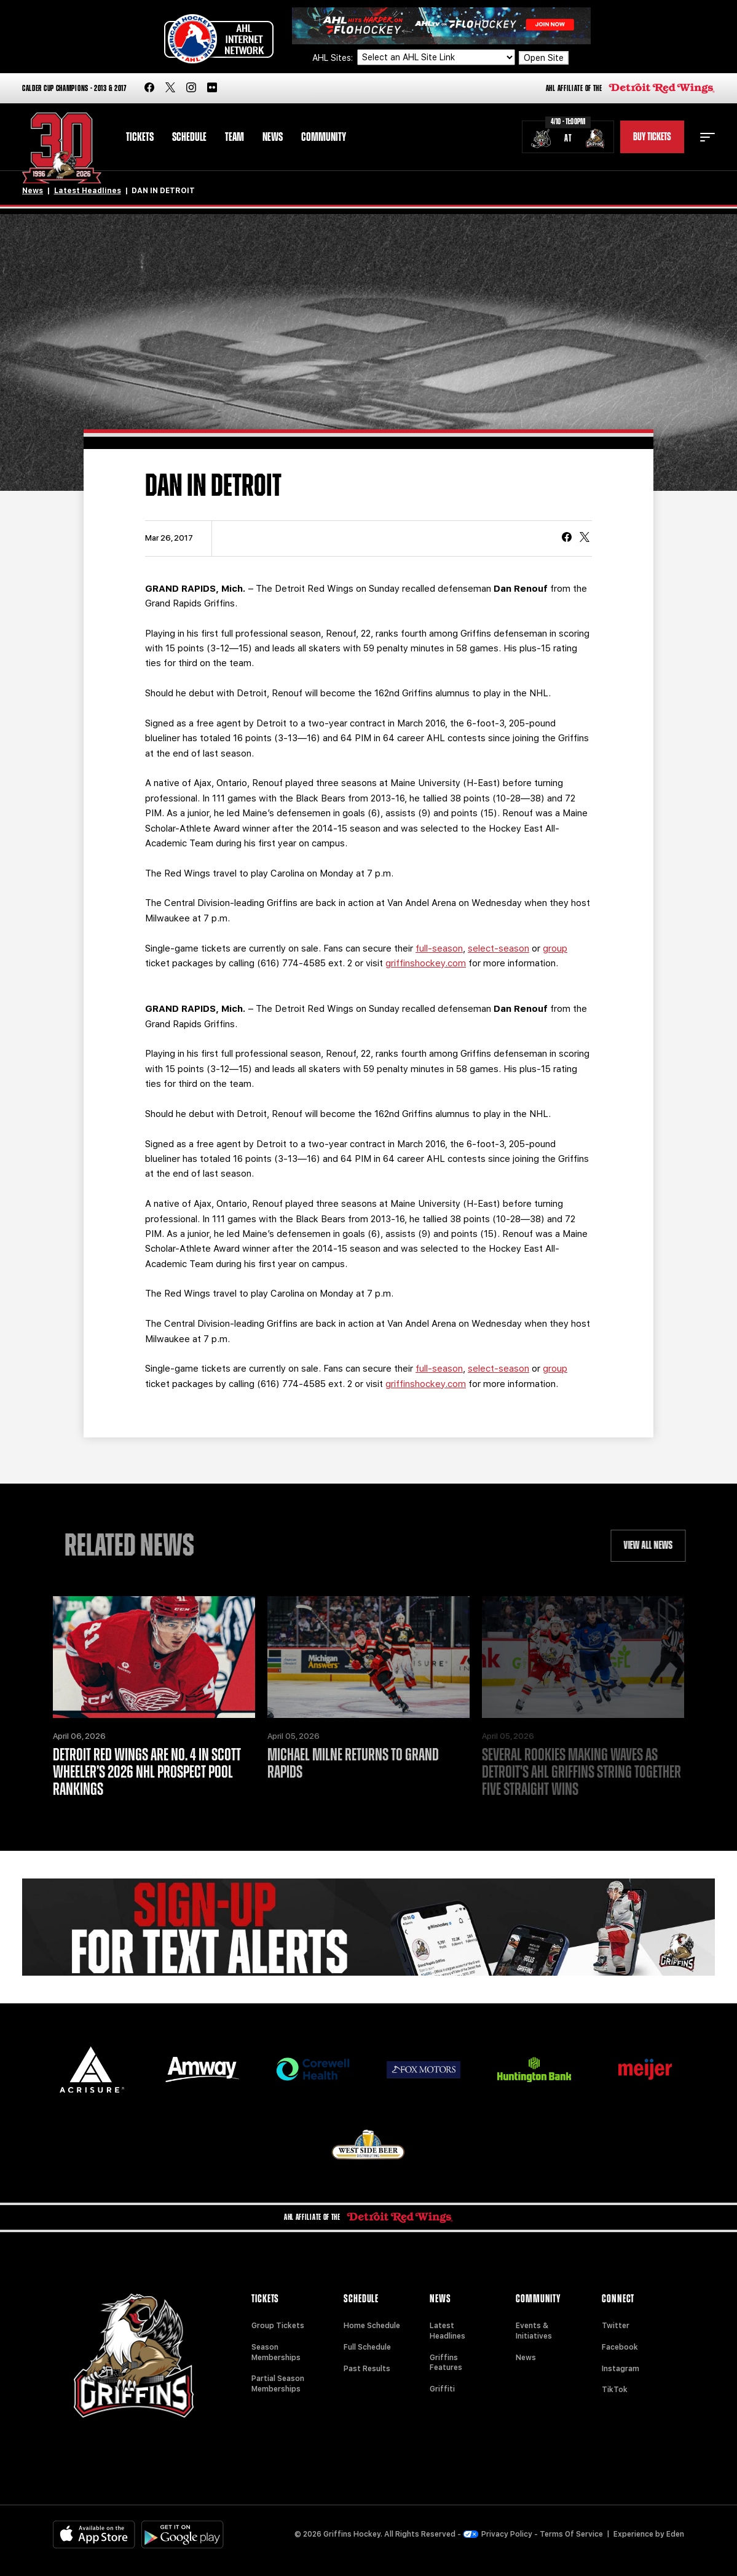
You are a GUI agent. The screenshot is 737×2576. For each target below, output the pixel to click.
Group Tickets (277, 2325)
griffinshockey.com (425, 963)
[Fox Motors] (423, 2069)
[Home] (61, 148)
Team (234, 137)
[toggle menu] (707, 137)
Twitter (615, 2325)
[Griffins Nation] (368, 1927)
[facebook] (149, 88)
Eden (675, 2534)
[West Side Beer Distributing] (368, 2144)
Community (323, 137)
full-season (439, 948)
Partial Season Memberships (277, 2383)
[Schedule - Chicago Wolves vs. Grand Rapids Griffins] (568, 137)
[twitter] (170, 88)
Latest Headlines (87, 190)
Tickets (140, 137)
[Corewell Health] (313, 2069)
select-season (498, 948)
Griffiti (442, 2389)
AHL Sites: (333, 58)
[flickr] (212, 88)
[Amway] (202, 2069)
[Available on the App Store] (94, 2534)
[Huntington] (534, 2069)
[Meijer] (645, 2069)
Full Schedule (367, 2347)
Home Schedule (372, 2325)
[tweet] (584, 538)
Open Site (544, 58)
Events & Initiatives (534, 2330)
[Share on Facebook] (566, 538)
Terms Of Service (571, 2534)
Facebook (620, 2347)
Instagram (620, 2368)
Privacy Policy (498, 2534)
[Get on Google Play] (182, 2534)
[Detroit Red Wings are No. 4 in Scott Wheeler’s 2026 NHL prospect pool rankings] (154, 1656)
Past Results (367, 2368)
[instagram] (191, 88)
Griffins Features (446, 2362)
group (555, 948)
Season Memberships (276, 2352)
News (272, 137)
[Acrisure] (91, 2069)
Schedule (189, 137)
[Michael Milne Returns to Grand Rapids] (368, 1656)
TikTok (615, 2389)
